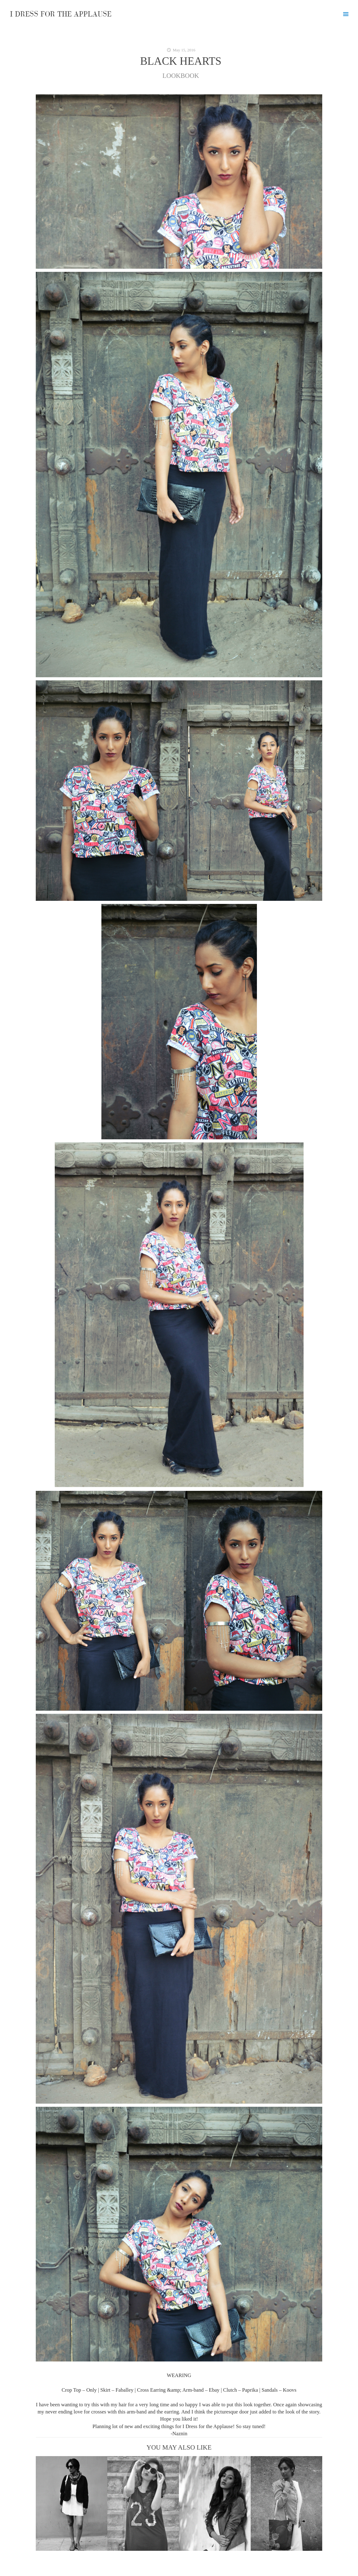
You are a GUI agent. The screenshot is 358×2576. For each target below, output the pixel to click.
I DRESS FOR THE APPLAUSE (60, 14)
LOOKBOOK (180, 75)
